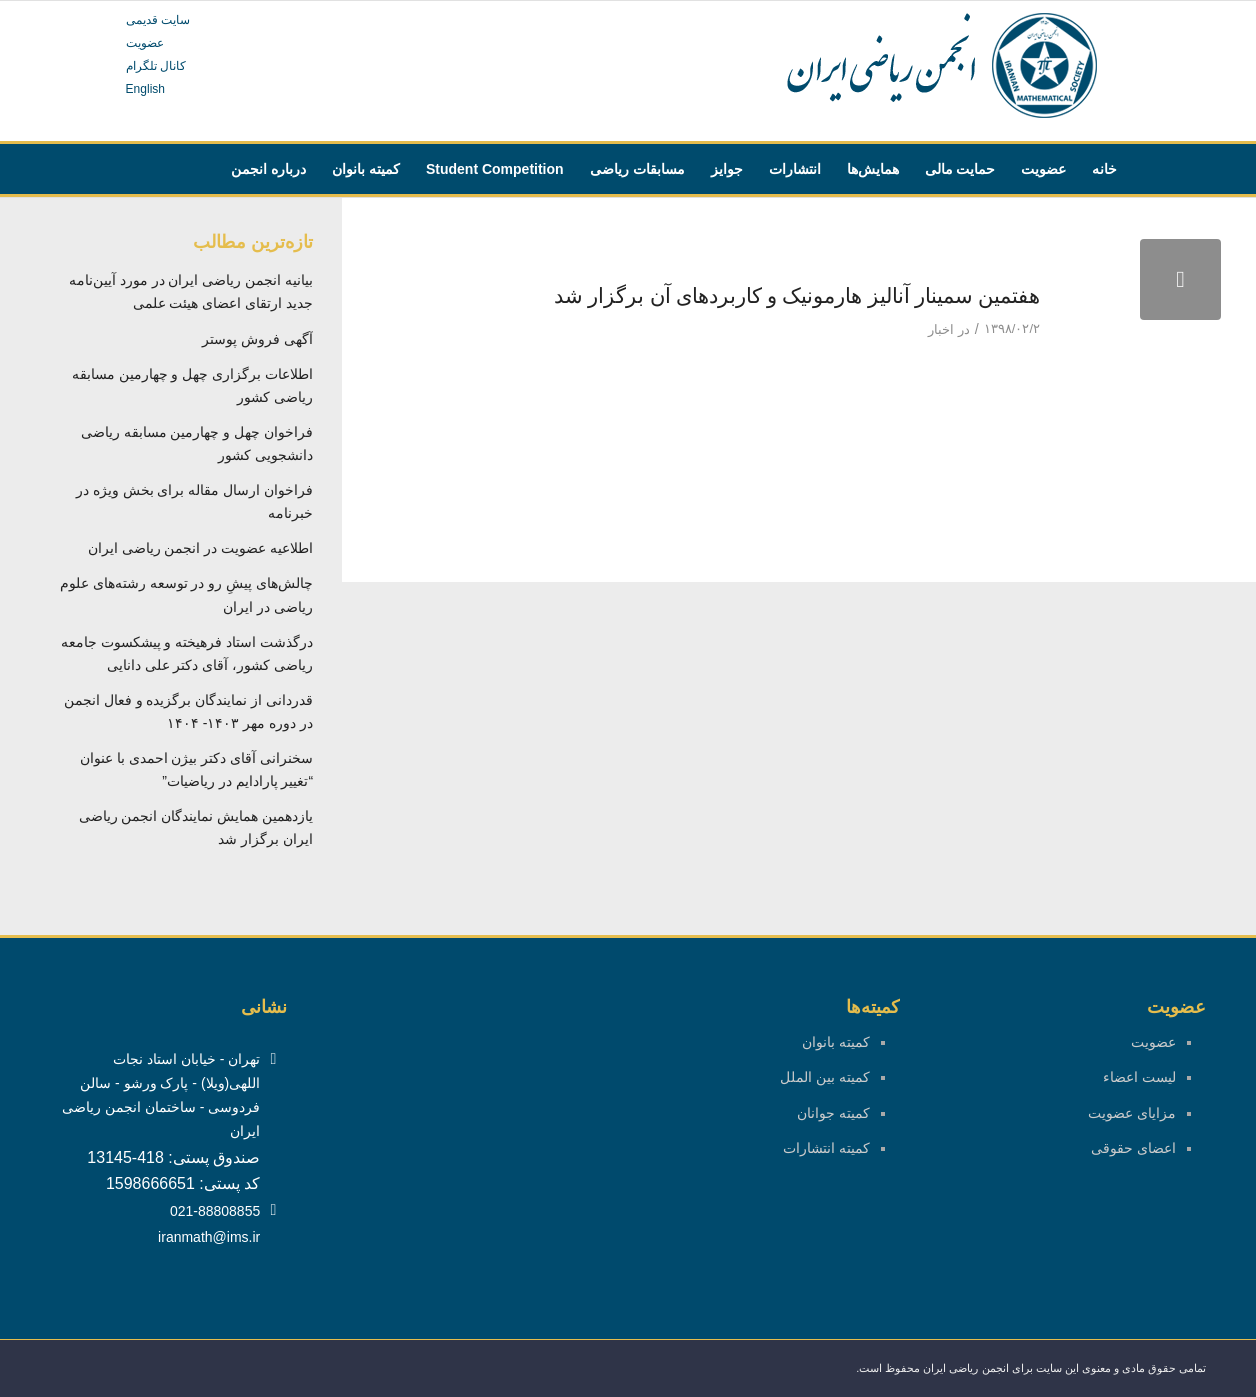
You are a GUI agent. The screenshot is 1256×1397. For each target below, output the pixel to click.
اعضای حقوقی (1133, 1148)
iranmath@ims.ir (209, 1237)
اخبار (941, 329)
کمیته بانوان (836, 1042)
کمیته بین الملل (825, 1077)
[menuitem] (1104, 169)
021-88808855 (215, 1211)
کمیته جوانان (833, 1113)
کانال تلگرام (156, 66)
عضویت (145, 43)
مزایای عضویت (1132, 1113)
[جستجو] (909, 219)
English (145, 89)
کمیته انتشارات (826, 1148)
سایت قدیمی (158, 20)
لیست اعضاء (1139, 1077)
